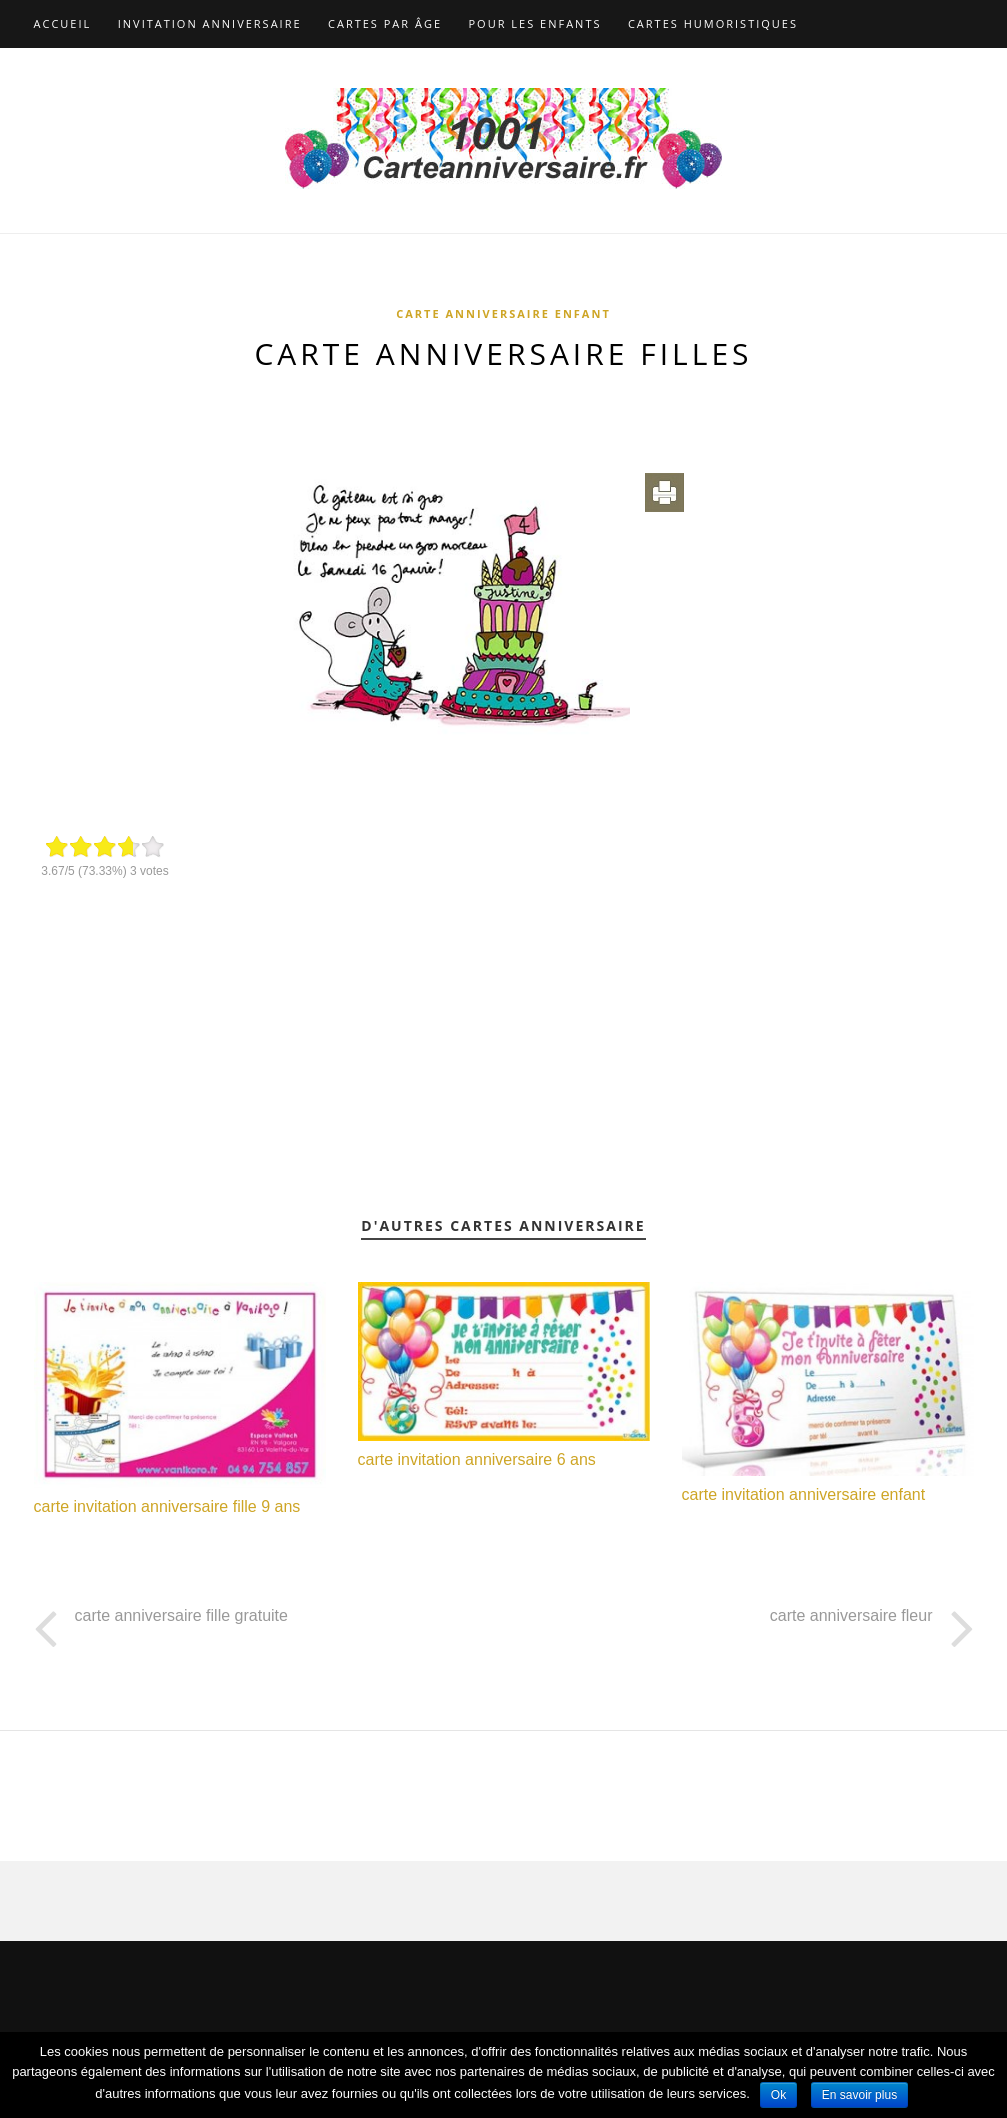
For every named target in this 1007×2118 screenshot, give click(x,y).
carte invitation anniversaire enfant (804, 1494)
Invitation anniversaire (210, 23)
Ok (778, 2095)
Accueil (63, 23)
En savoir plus (859, 2095)
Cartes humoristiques (713, 23)
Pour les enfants (535, 23)
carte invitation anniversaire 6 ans (477, 1459)
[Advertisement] (504, 412)
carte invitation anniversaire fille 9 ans (167, 1506)
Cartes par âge (385, 23)
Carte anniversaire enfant (503, 313)
